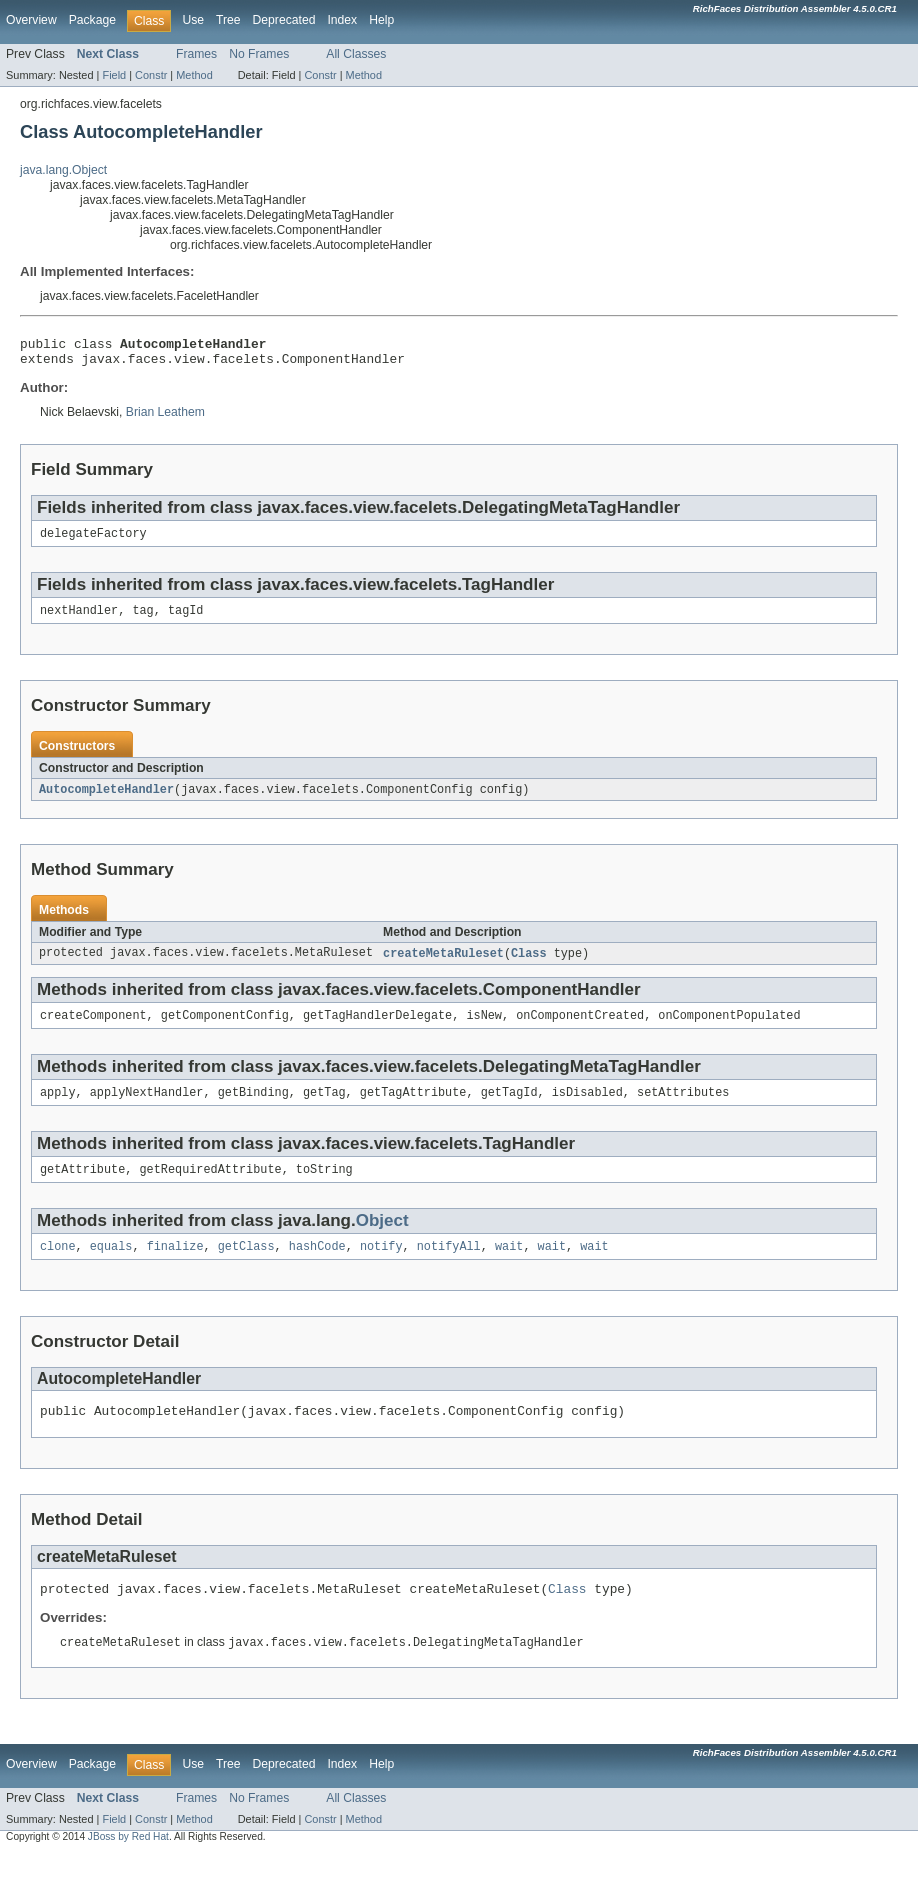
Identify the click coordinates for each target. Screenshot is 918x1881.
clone (58, 1266)
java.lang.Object (63, 170)
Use (193, 20)
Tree (228, 20)
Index (342, 20)
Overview (31, 20)
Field (114, 75)
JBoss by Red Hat (128, 1863)
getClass (246, 1266)
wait (509, 1266)
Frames (196, 54)
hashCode (317, 1266)
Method (194, 75)
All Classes (356, 54)
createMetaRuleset (443, 965)
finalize (175, 1266)
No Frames (259, 54)
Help (381, 20)
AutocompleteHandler (106, 800)
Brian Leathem (165, 418)
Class (529, 965)
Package (92, 20)
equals (111, 1266)
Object (382, 1238)
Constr (151, 75)
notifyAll (449, 1266)
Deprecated (284, 20)
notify (381, 1266)
